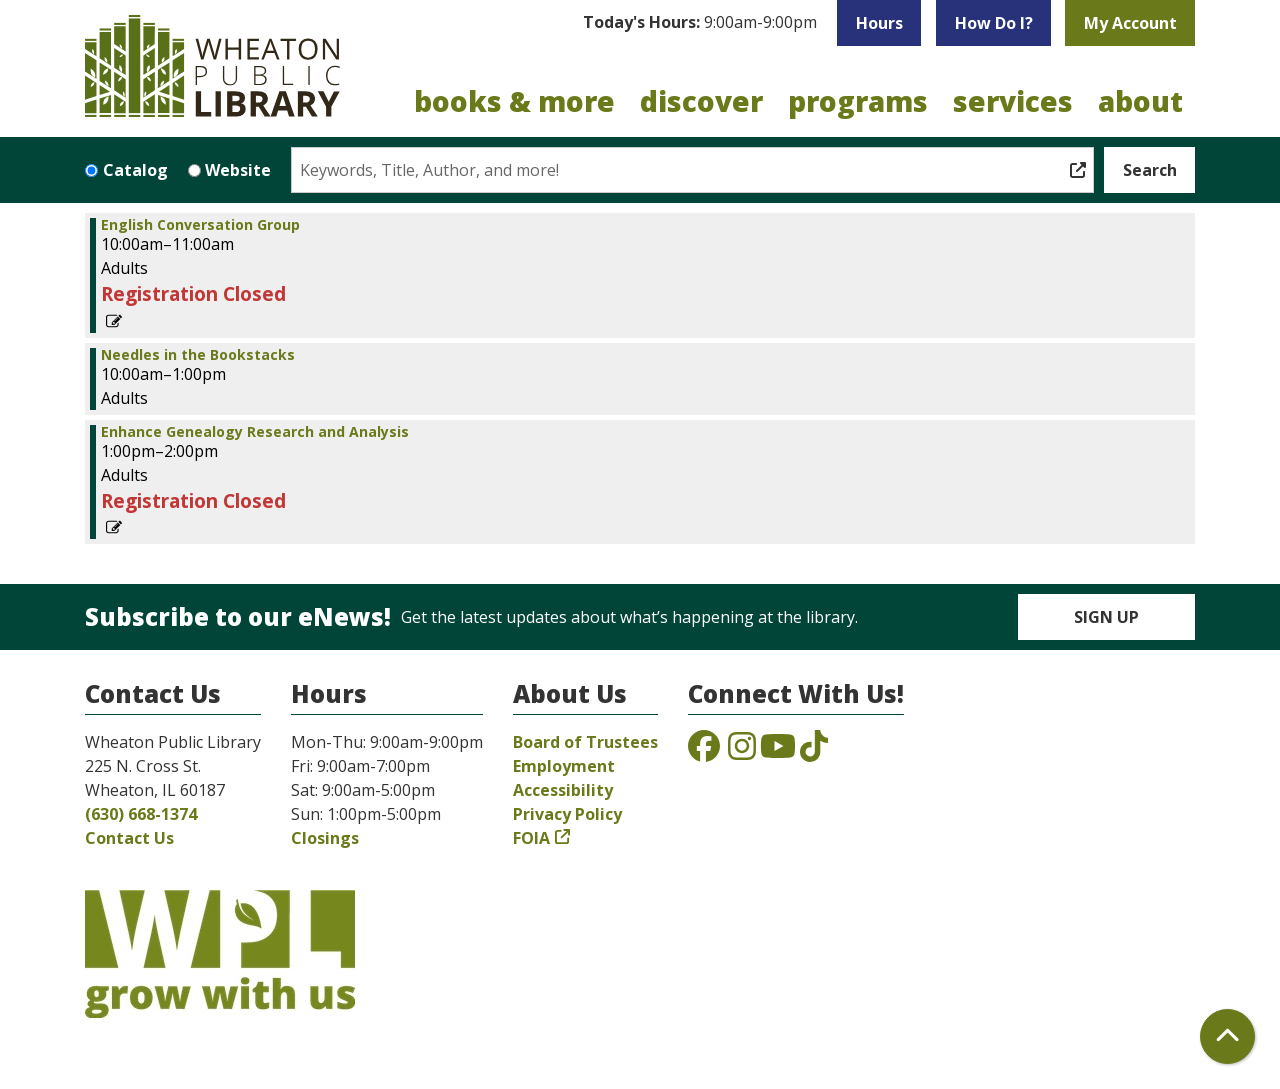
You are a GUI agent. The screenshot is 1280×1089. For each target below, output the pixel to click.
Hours (879, 23)
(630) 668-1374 (141, 814)
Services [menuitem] (1013, 101)
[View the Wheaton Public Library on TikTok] (814, 752)
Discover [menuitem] (701, 101)
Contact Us (129, 838)
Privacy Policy (567, 814)
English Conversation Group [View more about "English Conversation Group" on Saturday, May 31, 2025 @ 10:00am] (200, 225)
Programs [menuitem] (858, 101)
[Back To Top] (1227, 1036)
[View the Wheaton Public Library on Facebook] (704, 752)
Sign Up (1106, 617)
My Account (1130, 23)
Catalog (135, 170)
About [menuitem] (1140, 101)
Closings (325, 838)
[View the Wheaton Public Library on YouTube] (778, 752)
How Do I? (994, 23)
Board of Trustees (585, 742)
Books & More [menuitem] (514, 101)
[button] (700, 23)
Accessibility (563, 790)
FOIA (531, 838)
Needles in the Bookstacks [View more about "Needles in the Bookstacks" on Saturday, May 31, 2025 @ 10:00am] (198, 355)
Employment (564, 766)
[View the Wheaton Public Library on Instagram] (742, 752)
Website (238, 170)
